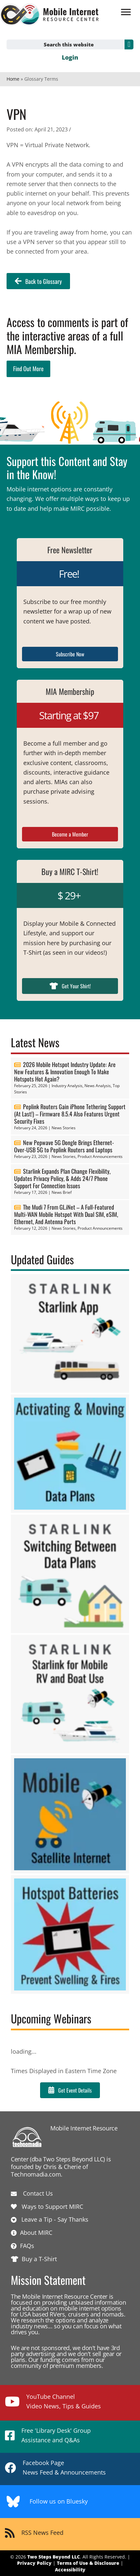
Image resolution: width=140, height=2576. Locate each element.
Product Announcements (100, 1156)
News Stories (64, 1128)
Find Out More (28, 368)
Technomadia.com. (36, 2174)
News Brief (62, 1192)
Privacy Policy (34, 2563)
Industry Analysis (67, 1085)
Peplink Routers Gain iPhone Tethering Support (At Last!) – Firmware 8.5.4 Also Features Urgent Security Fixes (70, 1113)
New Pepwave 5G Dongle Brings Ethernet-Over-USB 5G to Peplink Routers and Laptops (64, 1146)
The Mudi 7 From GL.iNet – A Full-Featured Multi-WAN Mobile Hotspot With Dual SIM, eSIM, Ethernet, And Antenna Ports (66, 1214)
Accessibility (70, 2569)
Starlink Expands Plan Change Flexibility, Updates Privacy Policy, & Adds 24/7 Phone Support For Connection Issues (62, 1178)
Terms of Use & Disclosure (88, 2563)
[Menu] (125, 12)
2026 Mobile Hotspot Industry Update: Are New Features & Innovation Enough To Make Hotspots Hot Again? (65, 1071)
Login (70, 57)
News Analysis (97, 1085)
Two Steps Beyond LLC (53, 2557)
